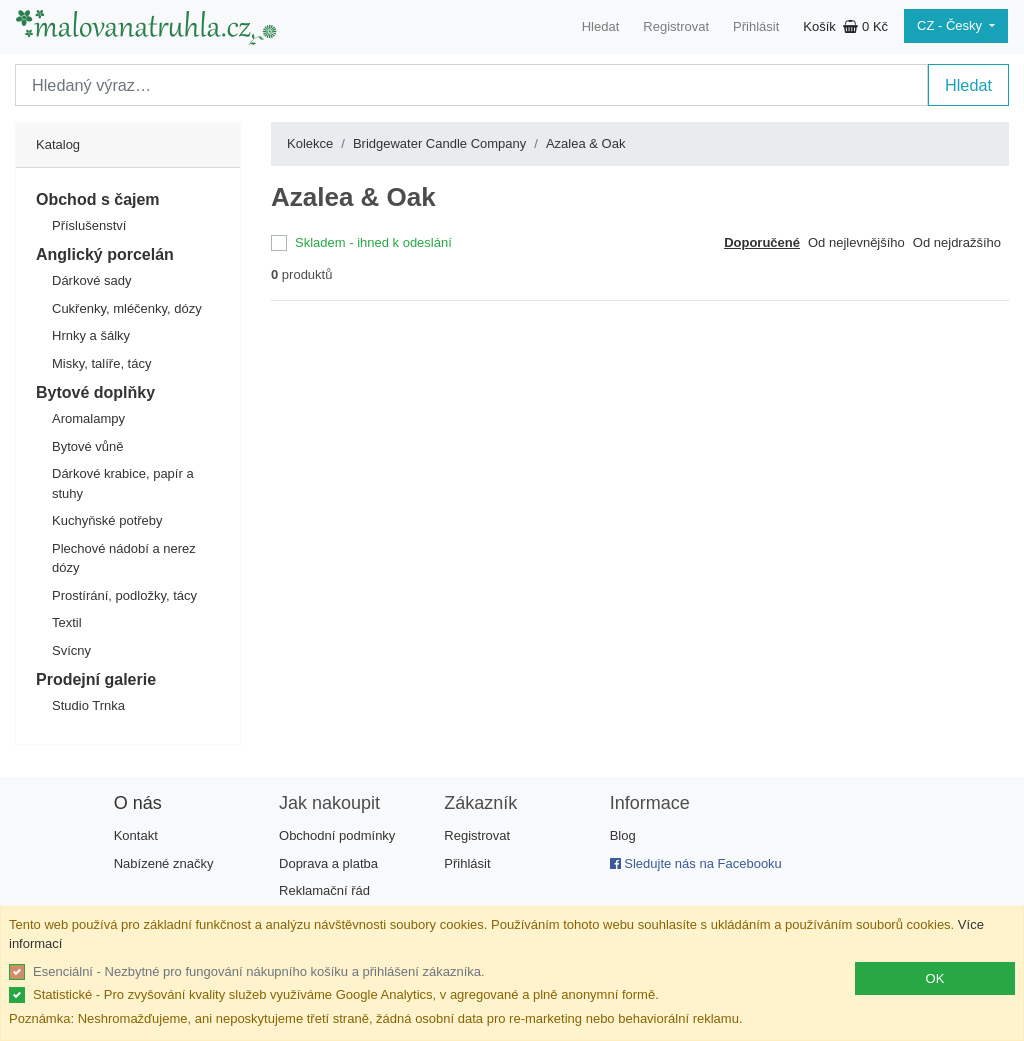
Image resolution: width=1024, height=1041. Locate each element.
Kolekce (310, 143)
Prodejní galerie (96, 679)
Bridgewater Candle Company (439, 143)
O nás (138, 803)
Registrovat (676, 26)
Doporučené (762, 242)
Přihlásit (756, 26)
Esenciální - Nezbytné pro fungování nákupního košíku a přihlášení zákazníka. (259, 971)
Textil (67, 622)
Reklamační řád (324, 890)
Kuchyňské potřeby (107, 520)
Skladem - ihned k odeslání (373, 242)
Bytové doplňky (95, 392)
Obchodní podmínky (337, 835)
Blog (623, 835)
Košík (845, 26)
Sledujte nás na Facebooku (696, 863)
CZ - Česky (951, 25)
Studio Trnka (88, 705)
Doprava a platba (328, 863)
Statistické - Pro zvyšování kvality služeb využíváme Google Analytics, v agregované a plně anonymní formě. (346, 994)
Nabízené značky (164, 863)
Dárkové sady (91, 280)
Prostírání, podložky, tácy (124, 595)
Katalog (58, 144)
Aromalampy (88, 418)
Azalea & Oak (586, 143)
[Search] (471, 85)
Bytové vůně (88, 446)
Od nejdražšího (957, 242)
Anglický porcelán (105, 254)
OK (935, 978)
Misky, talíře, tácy (101, 363)
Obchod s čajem (98, 199)
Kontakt (136, 835)
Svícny (71, 650)
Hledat (601, 26)
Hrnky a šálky (91, 335)
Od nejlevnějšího (856, 242)
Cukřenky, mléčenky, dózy (127, 308)
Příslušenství (89, 225)
